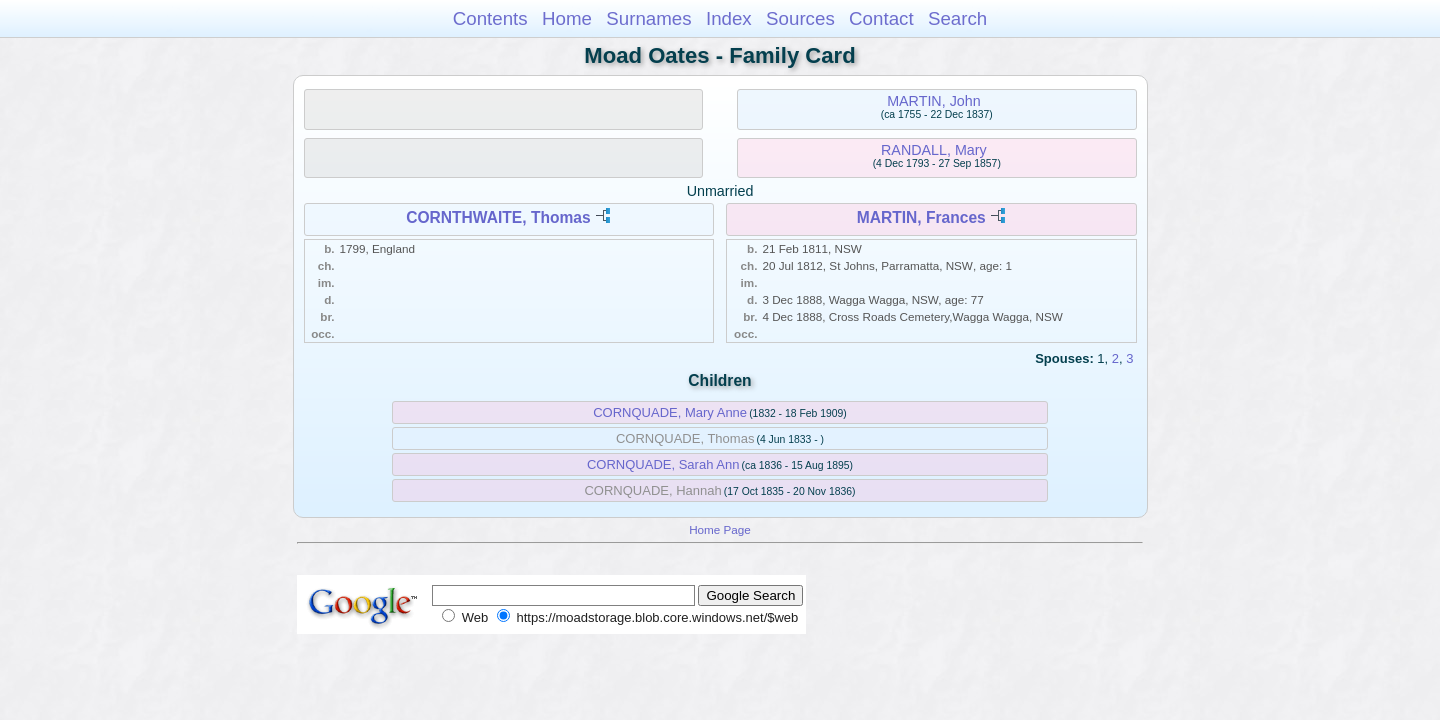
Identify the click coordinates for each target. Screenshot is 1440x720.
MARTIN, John (934, 101)
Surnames (648, 18)
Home (567, 18)
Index (729, 18)
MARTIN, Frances (921, 217)
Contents (490, 18)
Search (957, 18)
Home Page (720, 529)
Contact (881, 18)
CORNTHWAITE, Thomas (498, 217)
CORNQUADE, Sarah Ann (663, 464)
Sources (800, 18)
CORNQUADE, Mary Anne (670, 412)
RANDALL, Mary (934, 150)
